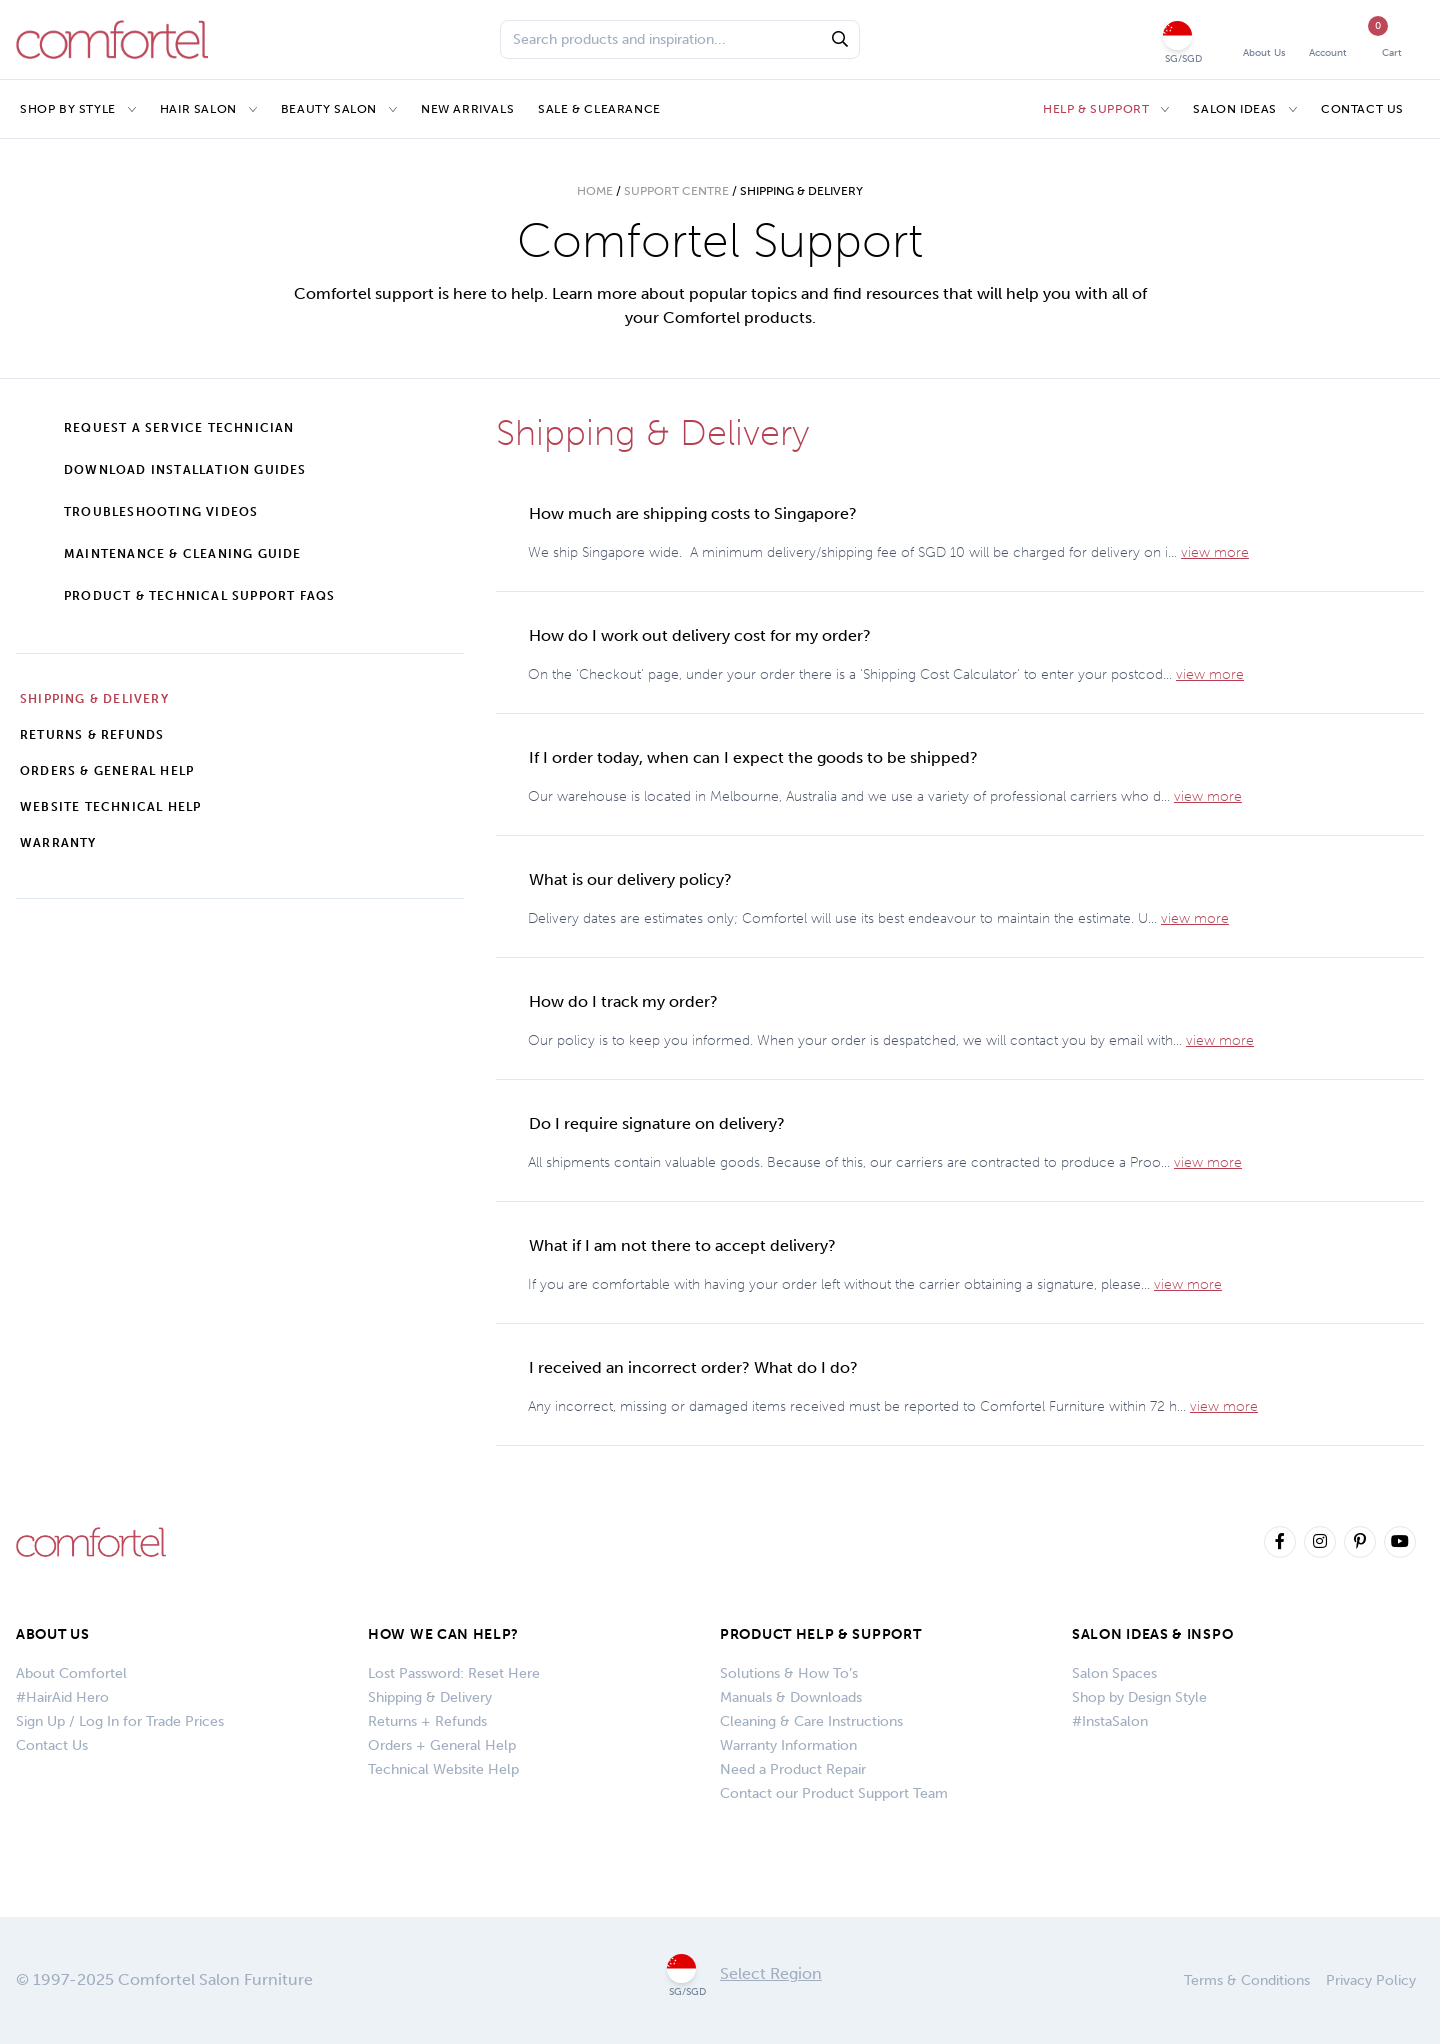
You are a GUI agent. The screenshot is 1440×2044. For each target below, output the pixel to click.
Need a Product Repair (793, 1769)
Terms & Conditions (1247, 1980)
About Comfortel (71, 1673)
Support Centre (676, 191)
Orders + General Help (442, 1745)
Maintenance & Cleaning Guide (183, 554)
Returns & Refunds (92, 735)
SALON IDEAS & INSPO (1152, 1634)
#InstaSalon (1110, 1721)
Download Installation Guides (185, 470)
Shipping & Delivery (94, 699)
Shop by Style (68, 109)
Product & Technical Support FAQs (199, 596)
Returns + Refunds (427, 1721)
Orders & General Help (107, 771)
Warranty (58, 843)
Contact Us (1362, 109)
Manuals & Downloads (791, 1697)
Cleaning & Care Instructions (811, 1721)
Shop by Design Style (1139, 1697)
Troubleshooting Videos (161, 512)
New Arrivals (467, 109)
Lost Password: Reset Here (454, 1673)
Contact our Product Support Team (834, 1793)
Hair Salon (198, 109)
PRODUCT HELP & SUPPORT (820, 1634)
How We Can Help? (443, 1634)
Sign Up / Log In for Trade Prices (120, 1721)
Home (595, 191)
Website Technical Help (110, 807)
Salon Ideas (1235, 109)
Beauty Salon (329, 109)
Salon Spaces (1114, 1673)
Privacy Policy (1371, 1980)
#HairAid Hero (62, 1697)
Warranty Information (788, 1745)
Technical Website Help (443, 1769)
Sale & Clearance (599, 109)
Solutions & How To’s (789, 1673)
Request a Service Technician (179, 428)
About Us (53, 1634)
